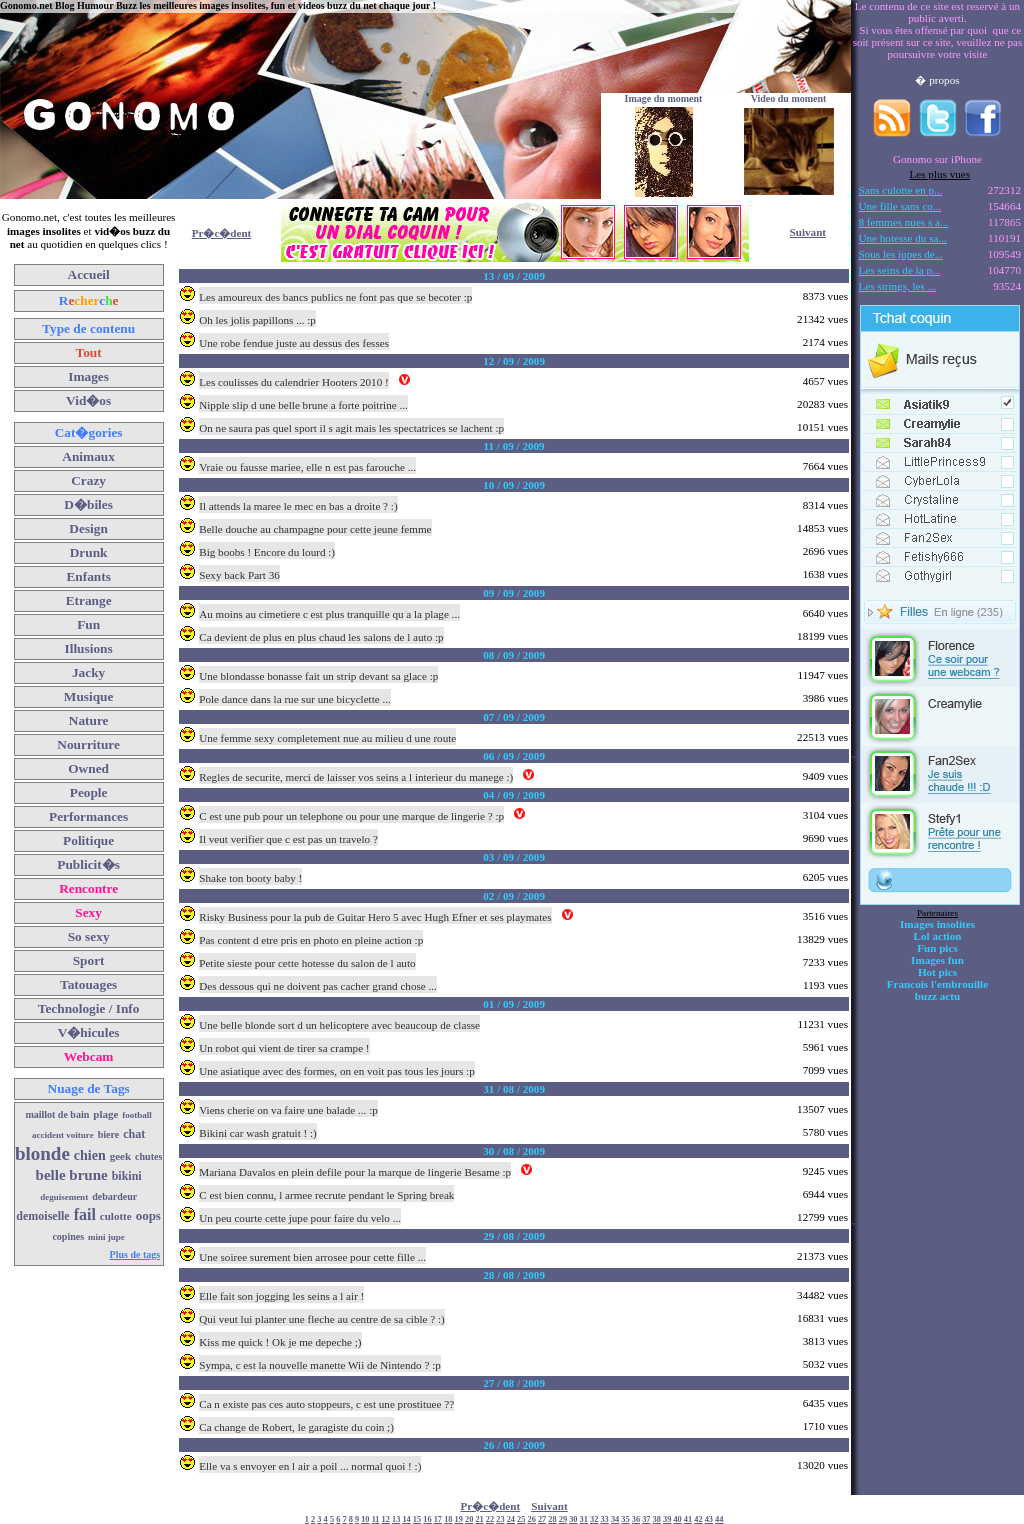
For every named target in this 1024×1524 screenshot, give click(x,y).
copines (68, 1236)
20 (469, 1519)
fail (85, 1214)
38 (657, 1519)
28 (552, 1519)
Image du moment (664, 98)
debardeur (114, 1196)
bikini (127, 1176)
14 (406, 1519)
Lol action (938, 936)
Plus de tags (135, 1254)
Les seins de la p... (900, 270)
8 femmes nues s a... (904, 222)
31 (584, 1519)
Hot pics (937, 972)
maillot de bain (57, 1114)
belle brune (72, 1175)
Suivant (808, 232)
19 (459, 1519)
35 (625, 1519)
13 (396, 1519)
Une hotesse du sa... (903, 238)
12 (386, 1519)
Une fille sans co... (900, 206)
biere (108, 1134)
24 (511, 1519)
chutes (148, 1156)
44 (719, 1519)
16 (427, 1519)
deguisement (64, 1197)
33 (604, 1519)
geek (120, 1156)
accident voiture (63, 1135)
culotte (116, 1216)
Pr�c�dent (222, 233)
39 (667, 1519)
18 (448, 1519)
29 (563, 1519)
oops (148, 1215)
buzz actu (937, 996)
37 (646, 1519)
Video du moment (789, 98)
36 (636, 1519)
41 (688, 1519)
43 (709, 1519)
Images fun (937, 960)
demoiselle (42, 1216)
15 (417, 1519)
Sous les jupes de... (901, 254)
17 (438, 1519)
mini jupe (106, 1237)
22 (490, 1519)
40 (677, 1519)
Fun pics (937, 948)
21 (479, 1519)
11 (376, 1519)
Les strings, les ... (897, 286)
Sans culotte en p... (901, 190)
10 (365, 1519)
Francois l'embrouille (937, 984)
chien (90, 1155)
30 (573, 1519)
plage (105, 1114)
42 (698, 1519)
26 (532, 1519)
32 (594, 1519)
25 (521, 1519)
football (137, 1115)
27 (542, 1519)
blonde (42, 1153)
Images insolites (937, 924)
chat (134, 1134)
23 (500, 1519)
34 (615, 1519)
